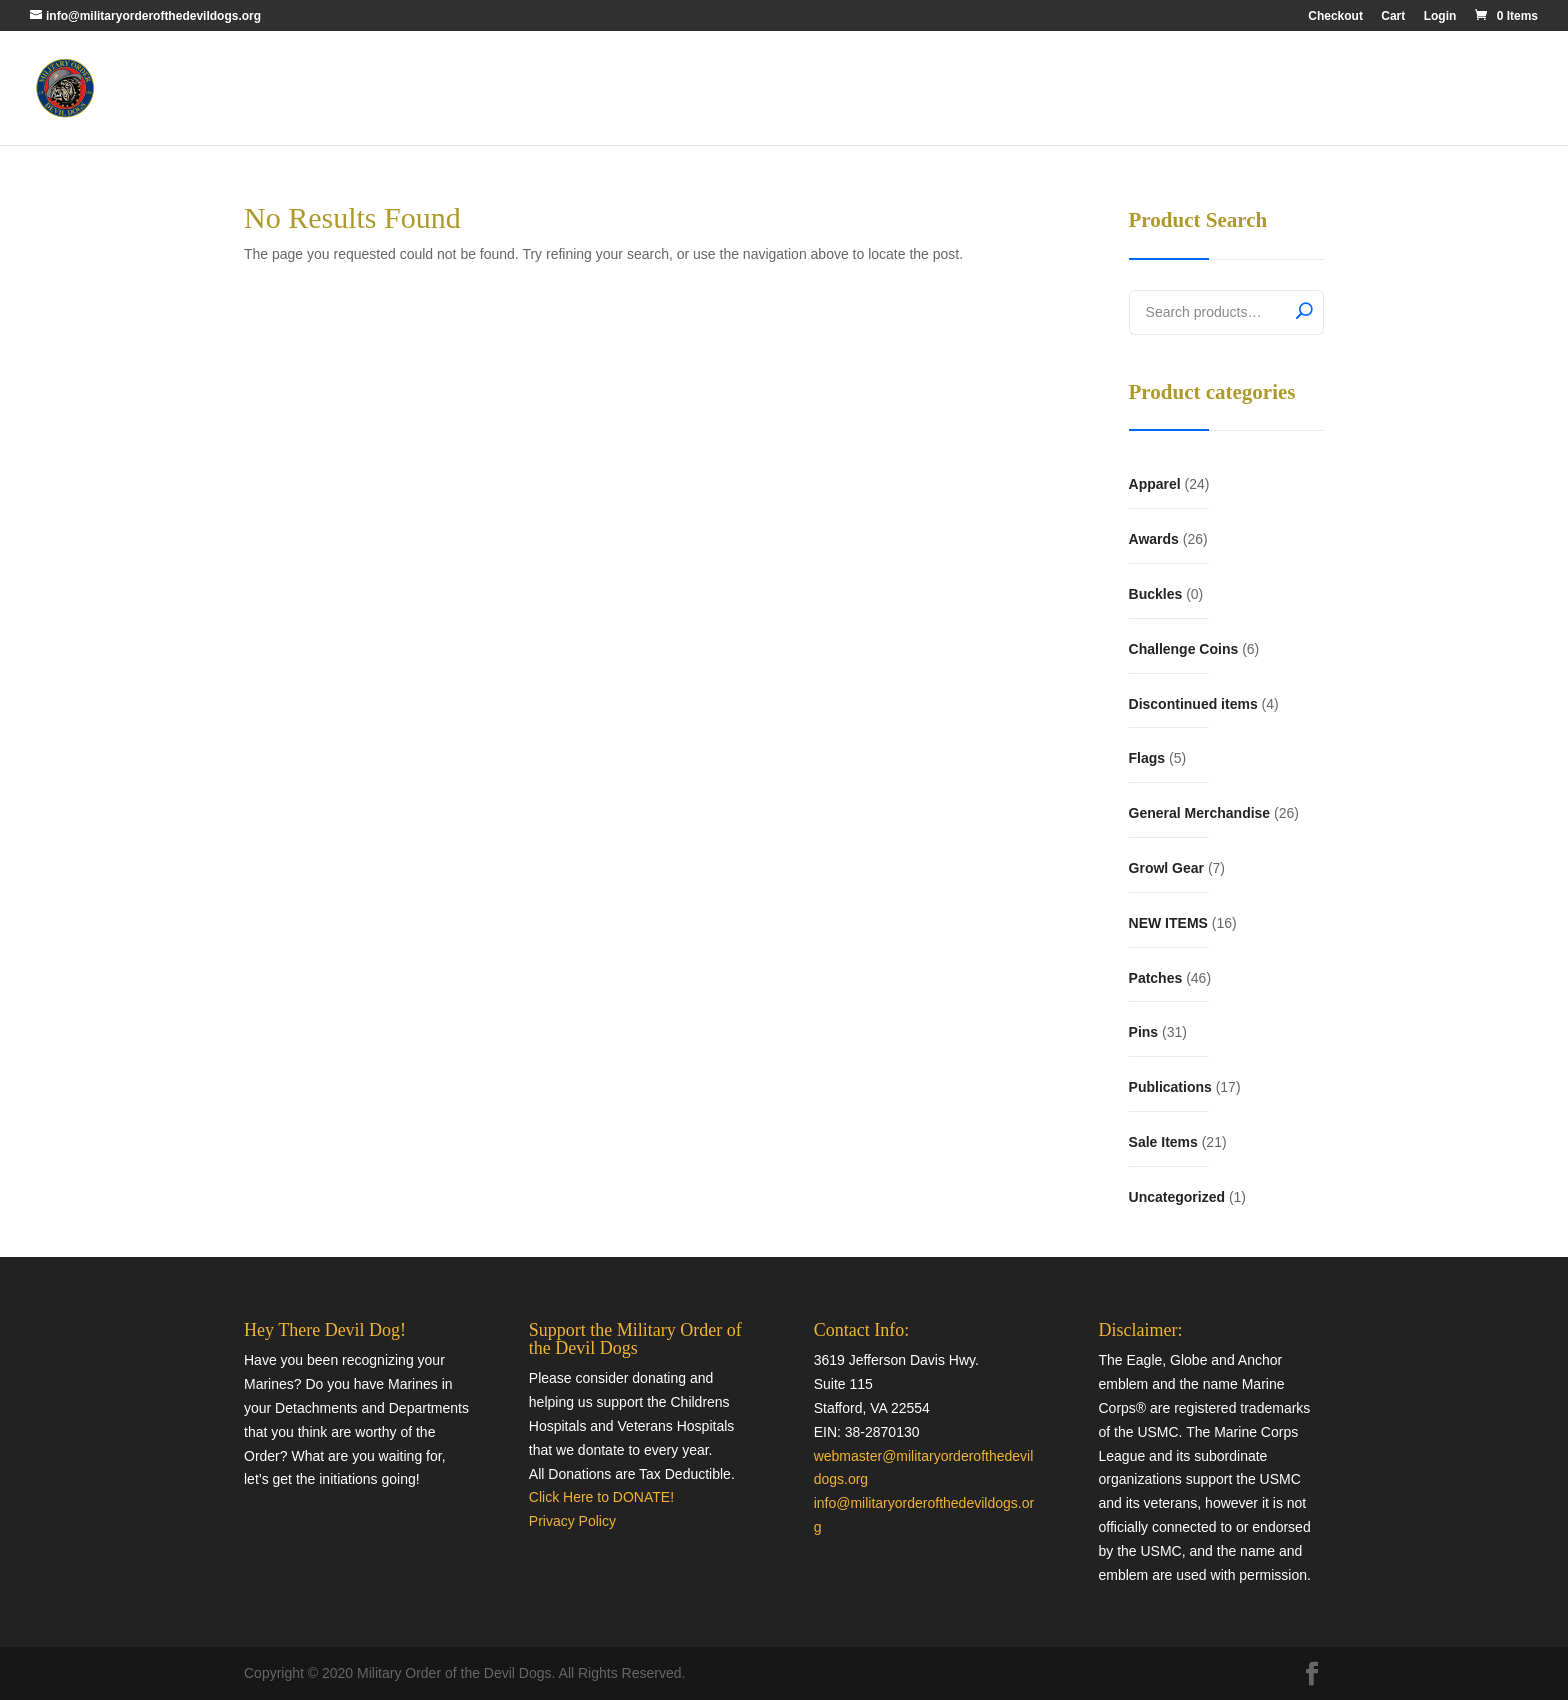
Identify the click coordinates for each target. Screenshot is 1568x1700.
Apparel (1155, 484)
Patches (1156, 978)
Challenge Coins (1184, 649)
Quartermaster (1365, 88)
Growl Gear (1166, 868)
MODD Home (1261, 88)
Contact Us (1464, 88)
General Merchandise (1200, 813)
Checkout (1335, 16)
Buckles (1156, 594)
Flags (1147, 758)
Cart (1393, 16)
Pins (1144, 1032)
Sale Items (1163, 1142)
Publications (1170, 1087)
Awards (1154, 539)
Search (1304, 310)
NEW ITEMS (1168, 923)
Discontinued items (1193, 704)
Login (1440, 16)
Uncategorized (1177, 1197)
